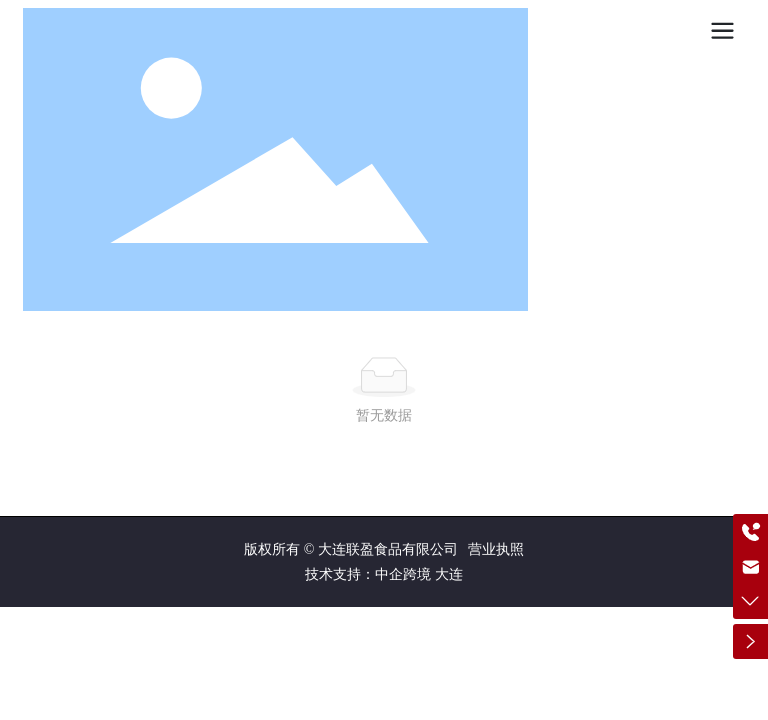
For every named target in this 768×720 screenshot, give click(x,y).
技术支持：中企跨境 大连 (384, 574)
